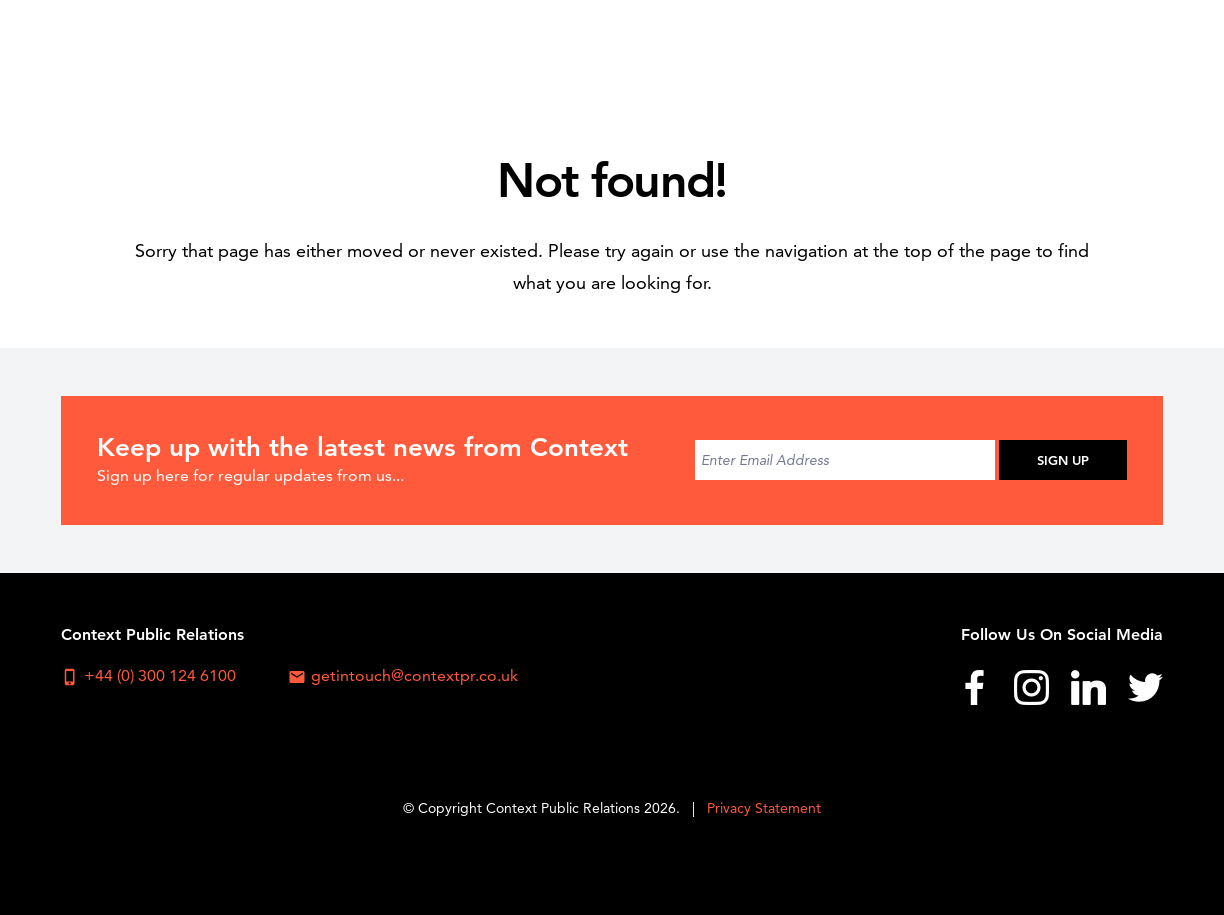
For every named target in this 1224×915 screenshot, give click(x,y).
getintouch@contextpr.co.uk (403, 676)
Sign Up (1063, 460)
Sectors (686, 55)
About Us (580, 55)
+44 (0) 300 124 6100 (148, 676)
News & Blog (992, 55)
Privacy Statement (764, 808)
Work (879, 55)
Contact (1114, 55)
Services (786, 55)
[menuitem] (579, 55)
